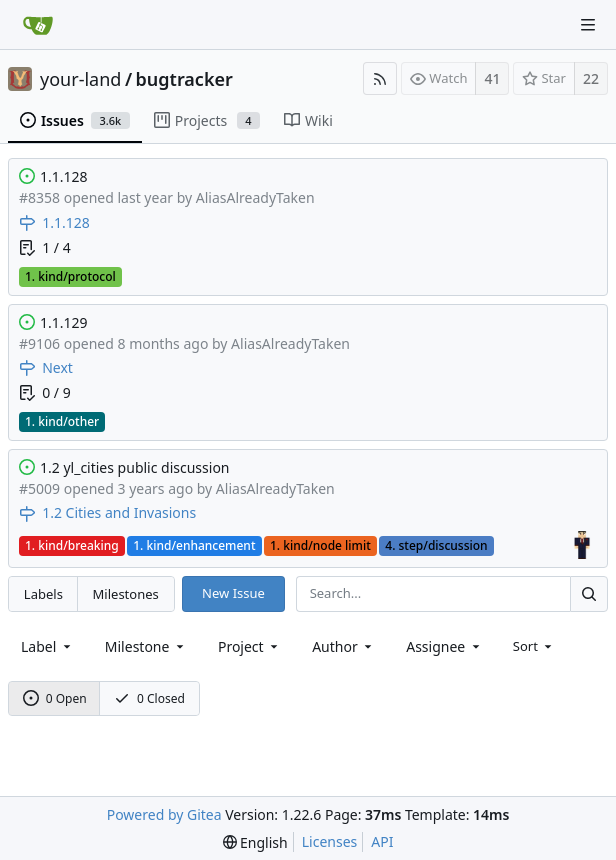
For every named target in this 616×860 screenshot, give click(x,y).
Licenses (330, 841)
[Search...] (589, 593)
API (382, 841)
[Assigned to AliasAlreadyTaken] (583, 545)
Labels (43, 594)
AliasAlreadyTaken (255, 197)
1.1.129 (64, 322)
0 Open (55, 698)
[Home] (38, 25)
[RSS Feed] (380, 78)
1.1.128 (64, 176)
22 (591, 78)
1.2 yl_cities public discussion (135, 467)
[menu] (534, 646)
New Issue (233, 593)
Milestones (126, 594)
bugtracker (184, 79)
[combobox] (47, 646)
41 (492, 78)
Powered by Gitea (164, 814)
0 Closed (149, 698)
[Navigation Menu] (588, 25)
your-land (80, 79)
